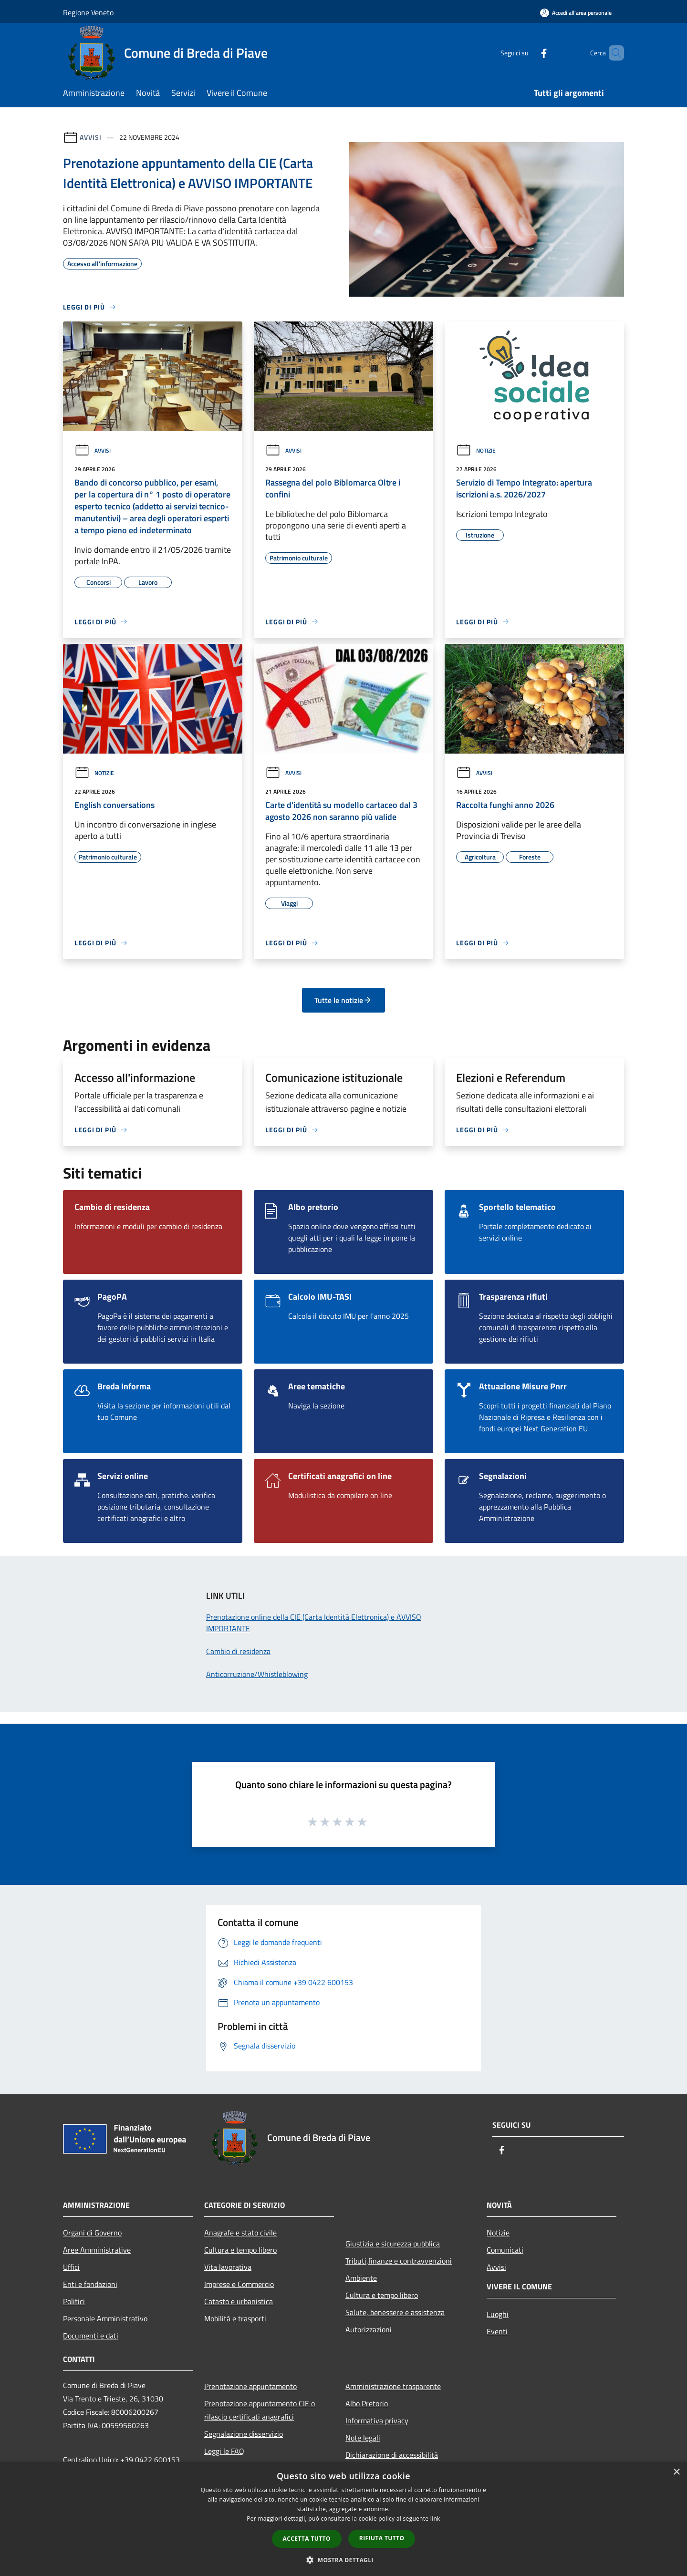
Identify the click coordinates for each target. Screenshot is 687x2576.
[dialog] (343, 2519)
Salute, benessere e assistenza (395, 2312)
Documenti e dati (90, 2335)
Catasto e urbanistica (238, 2301)
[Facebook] (527, 52)
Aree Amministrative (97, 2249)
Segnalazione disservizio (243, 2434)
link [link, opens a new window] (435, 2518)
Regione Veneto (88, 12)
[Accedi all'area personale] (576, 12)
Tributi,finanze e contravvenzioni (398, 2260)
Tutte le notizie (343, 1000)
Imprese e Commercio (239, 2284)
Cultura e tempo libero (240, 2249)
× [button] (676, 2472)
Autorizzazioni (368, 2329)
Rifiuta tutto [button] (382, 2538)
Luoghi (498, 2314)
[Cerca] (612, 52)
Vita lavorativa (227, 2267)
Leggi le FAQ (224, 2451)
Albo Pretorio (366, 2403)
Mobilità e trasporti (235, 2318)
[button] (343, 2560)
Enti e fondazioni (90, 2284)
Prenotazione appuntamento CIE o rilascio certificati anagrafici (259, 2410)
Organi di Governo (92, 2232)
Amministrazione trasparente (393, 2386)
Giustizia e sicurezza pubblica (392, 2243)
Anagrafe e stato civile (240, 2232)
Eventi (497, 2331)
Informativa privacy (376, 2420)
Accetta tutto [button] (307, 2539)
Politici (74, 2301)
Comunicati (505, 2249)
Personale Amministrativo (105, 2318)
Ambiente (361, 2278)
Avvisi (90, 137)
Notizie (476, 450)
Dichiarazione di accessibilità (391, 2455)
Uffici (71, 2267)
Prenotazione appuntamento (250, 2386)
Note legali (362, 2437)
